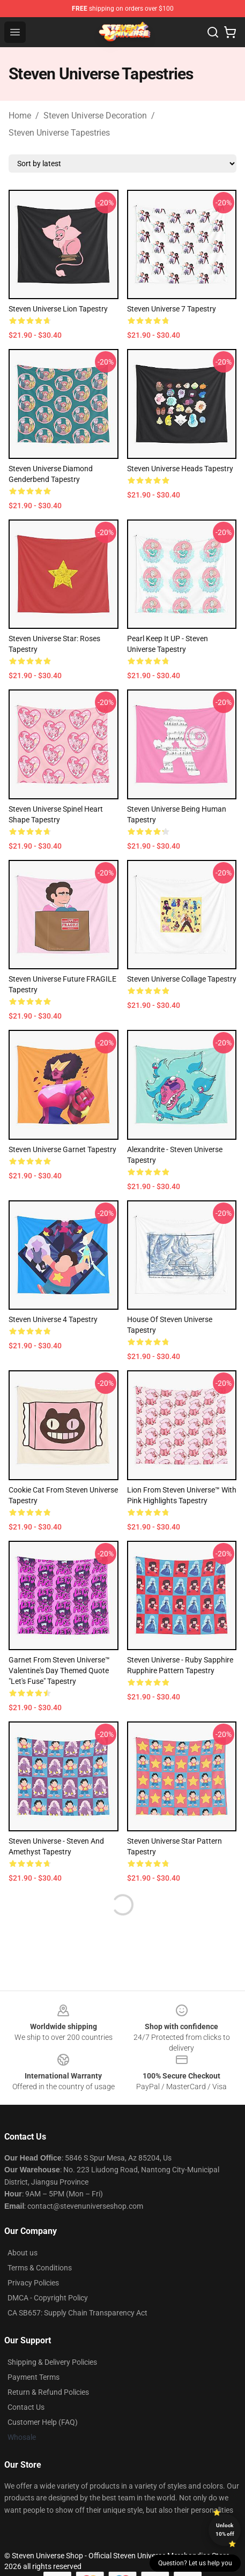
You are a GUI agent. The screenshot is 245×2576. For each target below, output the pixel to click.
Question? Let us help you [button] (195, 2563)
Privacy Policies (33, 2282)
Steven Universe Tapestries (59, 133)
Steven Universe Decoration (95, 115)
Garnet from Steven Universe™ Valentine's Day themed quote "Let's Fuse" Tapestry (59, 1671)
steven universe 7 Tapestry (171, 309)
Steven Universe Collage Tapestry (181, 979)
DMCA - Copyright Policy (48, 2297)
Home (20, 115)
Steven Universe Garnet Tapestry (62, 1149)
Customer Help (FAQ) (43, 2422)
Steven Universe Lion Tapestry (58, 309)
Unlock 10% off (225, 2529)
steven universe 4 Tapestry (53, 1319)
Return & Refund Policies (48, 2392)
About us (23, 2252)
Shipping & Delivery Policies (52, 2362)
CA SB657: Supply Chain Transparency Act (77, 2312)
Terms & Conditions (40, 2267)
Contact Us (26, 2407)
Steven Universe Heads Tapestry (180, 468)
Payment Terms (34, 2377)
